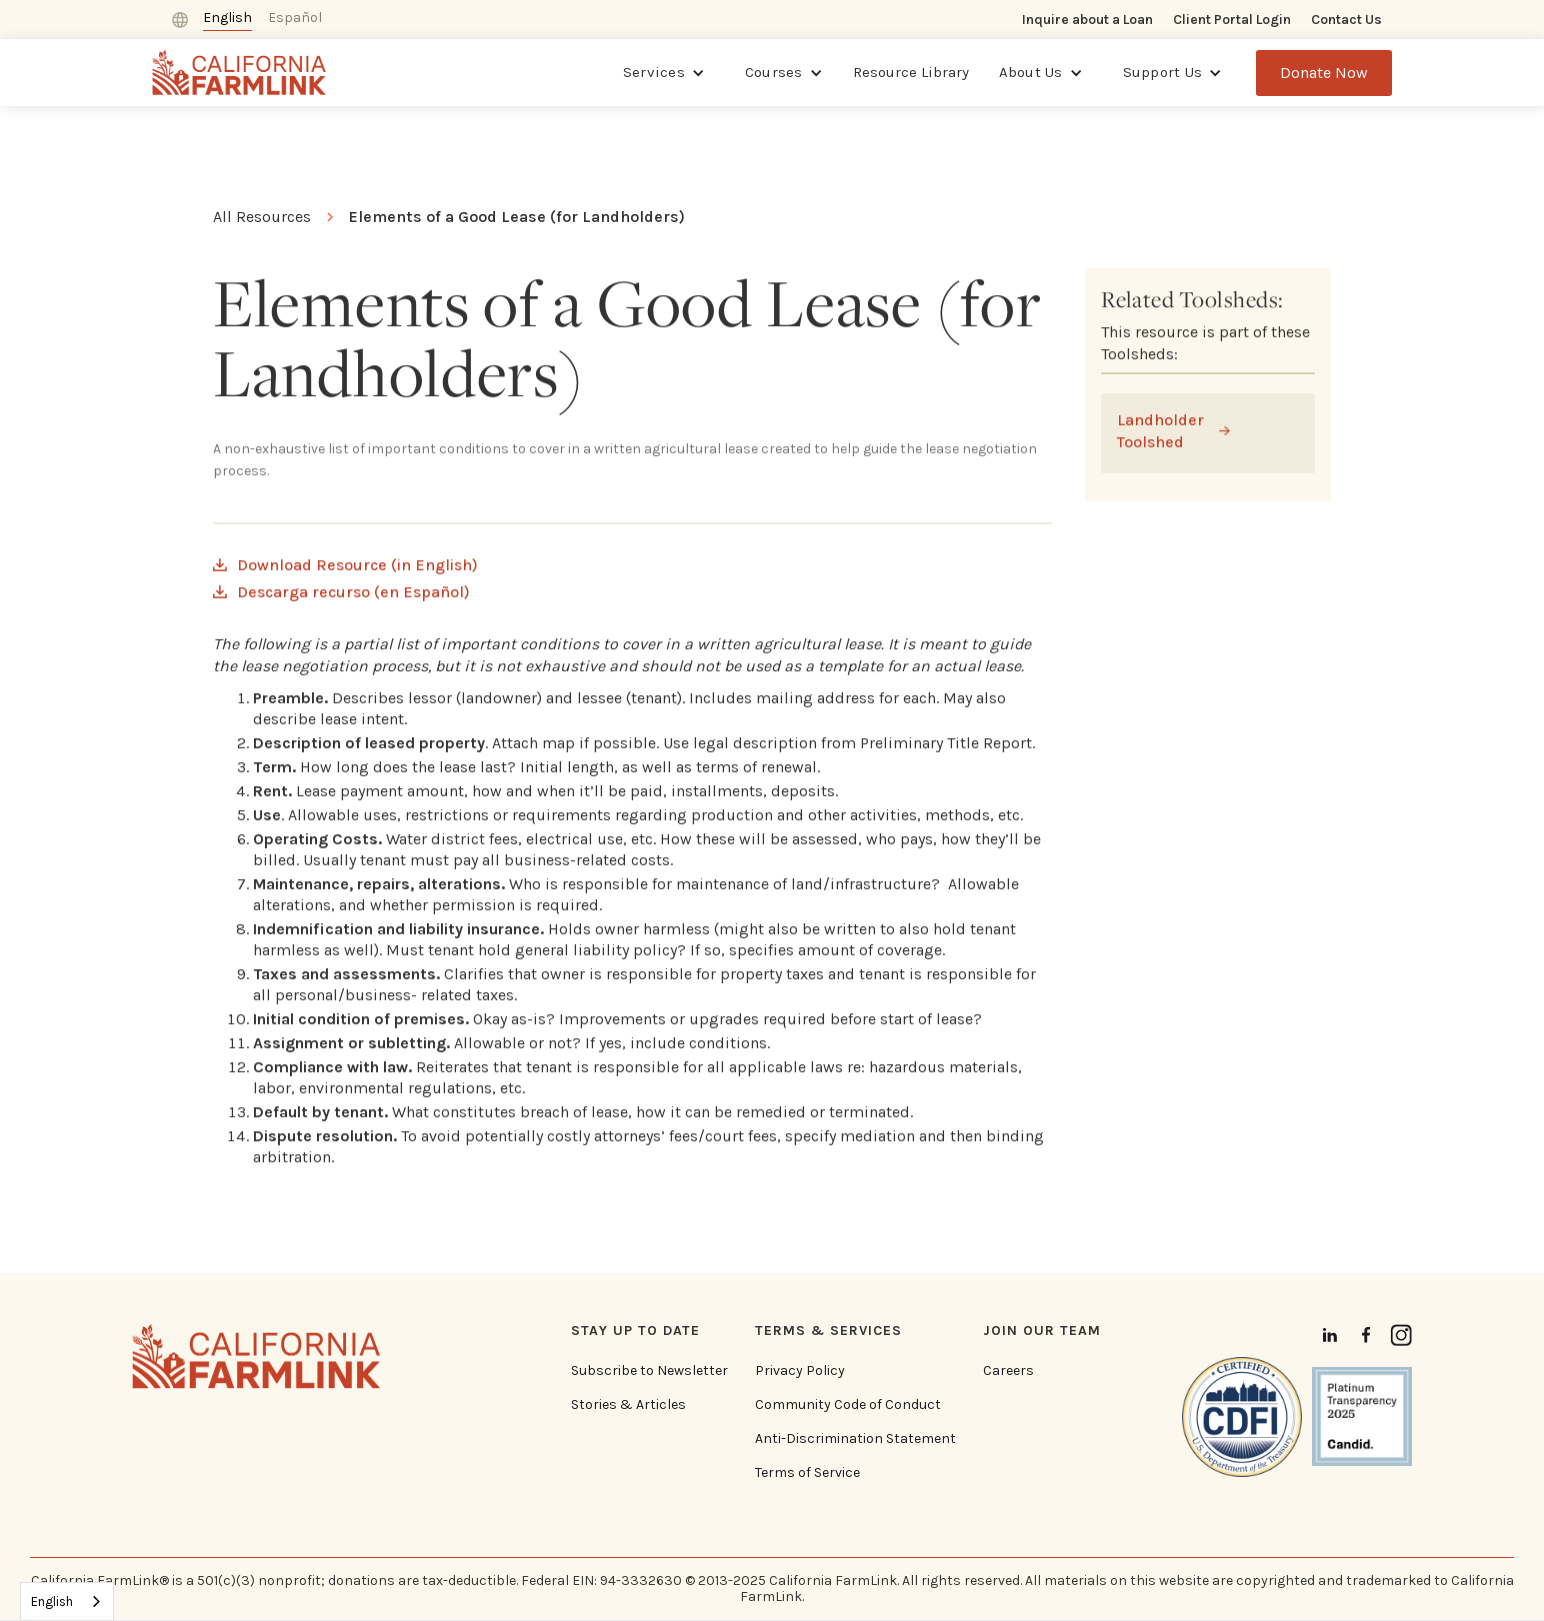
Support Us (1163, 72)
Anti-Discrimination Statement (855, 1439)
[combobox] (67, 1601)
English (52, 1601)
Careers (1008, 1371)
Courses (774, 72)
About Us (1031, 72)
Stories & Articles (628, 1405)
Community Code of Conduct (848, 1405)
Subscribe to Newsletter (649, 1371)
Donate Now (1324, 72)
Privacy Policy (800, 1371)
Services (654, 72)
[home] (239, 72)
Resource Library (911, 72)
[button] (664, 73)
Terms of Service (807, 1473)
